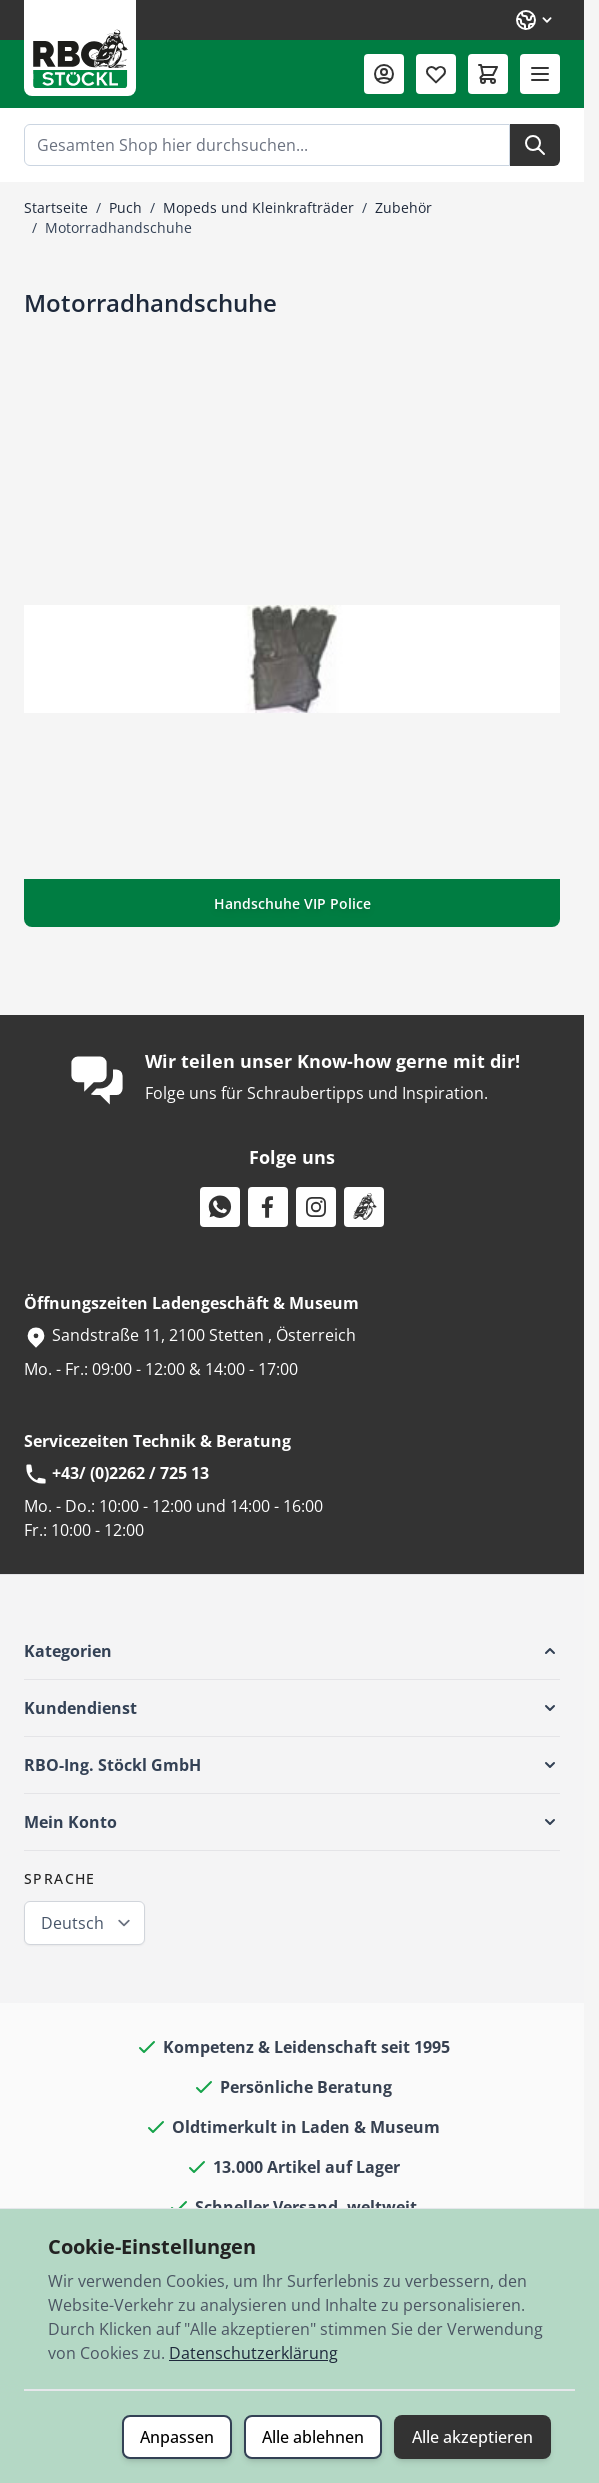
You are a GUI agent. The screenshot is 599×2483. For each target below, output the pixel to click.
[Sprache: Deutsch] (535, 20)
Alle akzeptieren (472, 2437)
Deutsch (72, 1923)
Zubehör (403, 207)
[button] (292, 1651)
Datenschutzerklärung (253, 2353)
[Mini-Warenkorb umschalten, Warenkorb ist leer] (488, 74)
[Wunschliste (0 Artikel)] (436, 74)
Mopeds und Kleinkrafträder (258, 207)
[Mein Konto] (384, 74)
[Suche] (535, 145)
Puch (125, 207)
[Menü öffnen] (540, 74)
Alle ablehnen (313, 2437)
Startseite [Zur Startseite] (56, 207)
